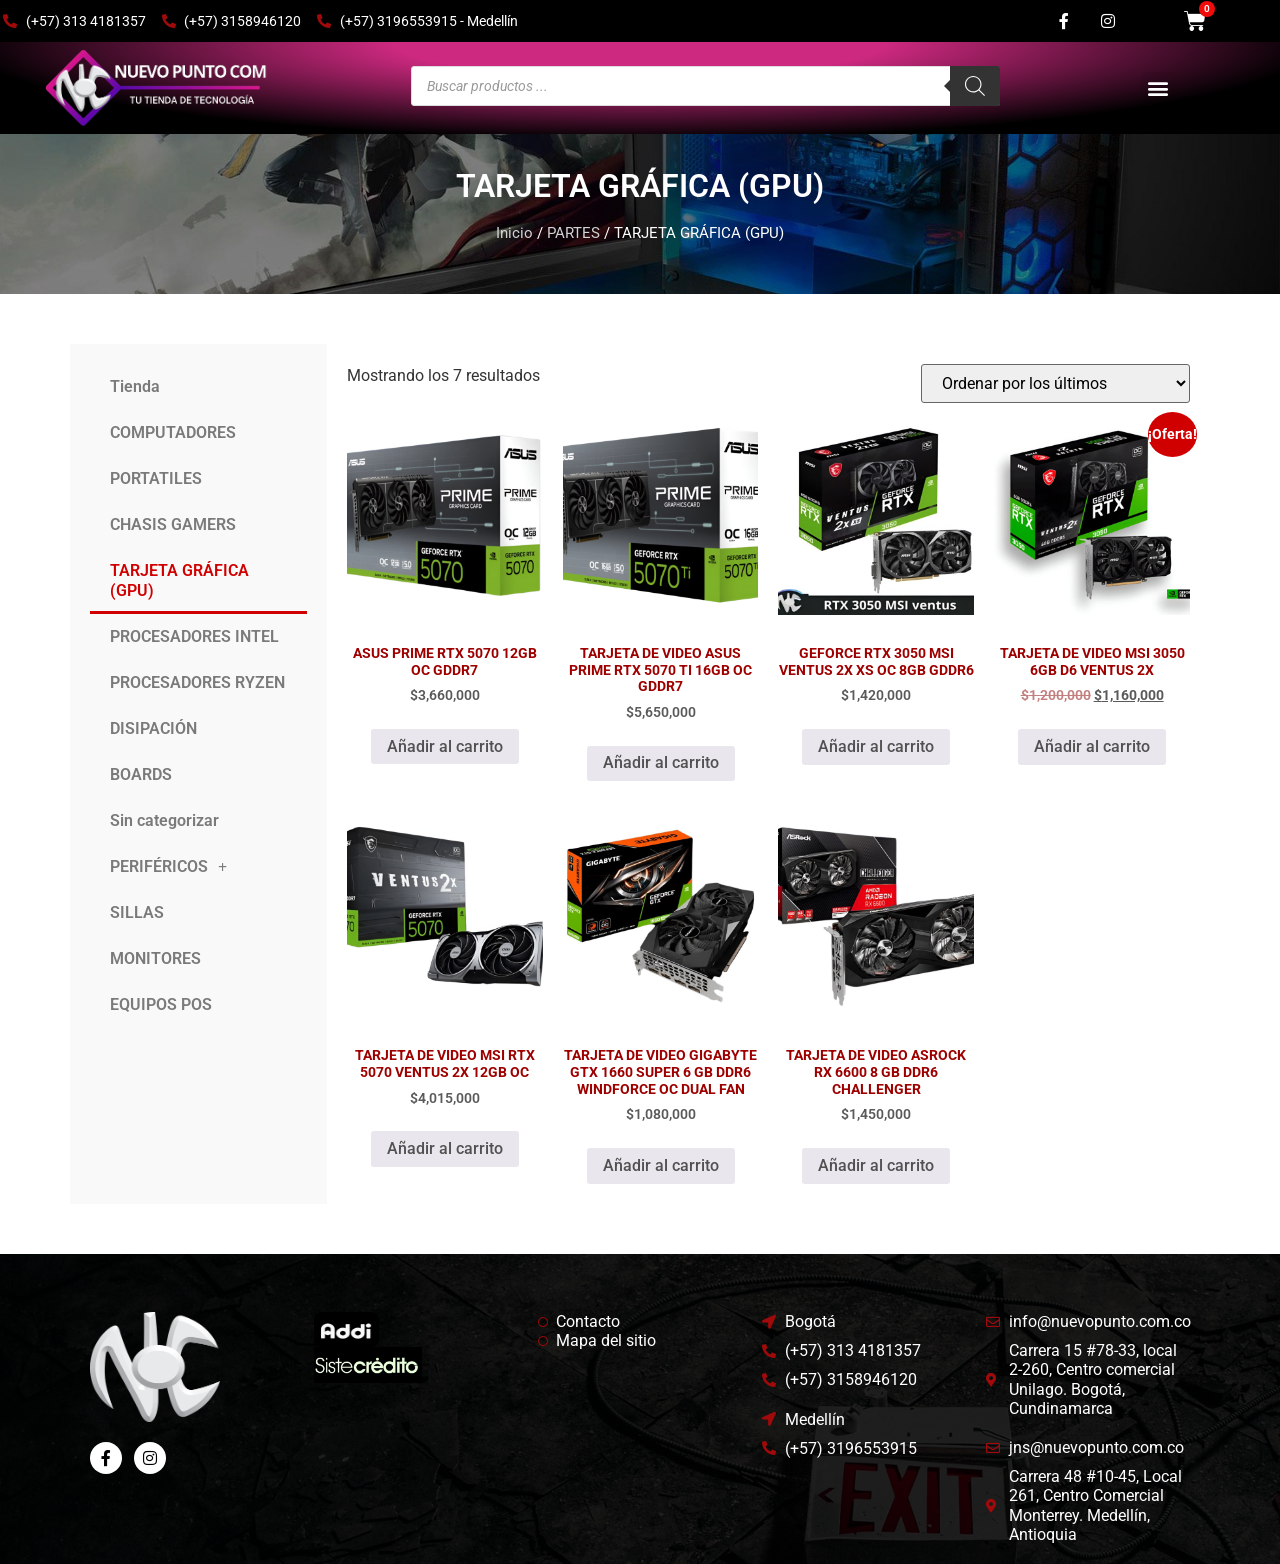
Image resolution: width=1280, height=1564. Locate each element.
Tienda (135, 386)
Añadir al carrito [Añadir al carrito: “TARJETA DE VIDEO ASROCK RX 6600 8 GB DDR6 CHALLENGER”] (876, 1165)
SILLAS (137, 912)
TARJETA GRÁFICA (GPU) (179, 580)
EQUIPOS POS (161, 1004)
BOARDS (141, 774)
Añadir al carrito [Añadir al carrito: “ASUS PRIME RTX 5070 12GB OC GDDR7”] (445, 746)
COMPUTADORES (173, 432)
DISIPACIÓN (153, 728)
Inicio (514, 233)
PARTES (573, 233)
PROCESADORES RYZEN (197, 682)
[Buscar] (975, 86)
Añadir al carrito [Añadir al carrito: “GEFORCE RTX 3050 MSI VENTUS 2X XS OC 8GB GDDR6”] (876, 746)
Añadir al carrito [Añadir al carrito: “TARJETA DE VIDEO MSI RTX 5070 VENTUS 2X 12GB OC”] (445, 1148)
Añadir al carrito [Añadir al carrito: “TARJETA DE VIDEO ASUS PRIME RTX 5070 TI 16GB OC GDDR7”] (661, 762)
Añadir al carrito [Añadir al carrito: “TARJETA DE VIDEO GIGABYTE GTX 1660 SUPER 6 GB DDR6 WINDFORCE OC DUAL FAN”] (661, 1165)
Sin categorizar (164, 820)
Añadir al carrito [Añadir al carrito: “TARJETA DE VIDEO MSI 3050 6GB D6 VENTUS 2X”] (1092, 746)
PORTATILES (156, 478)
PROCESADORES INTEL (194, 636)
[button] (1158, 88)
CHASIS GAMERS (173, 524)
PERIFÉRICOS (168, 867)
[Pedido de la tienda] (1055, 383)
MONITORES (155, 958)
